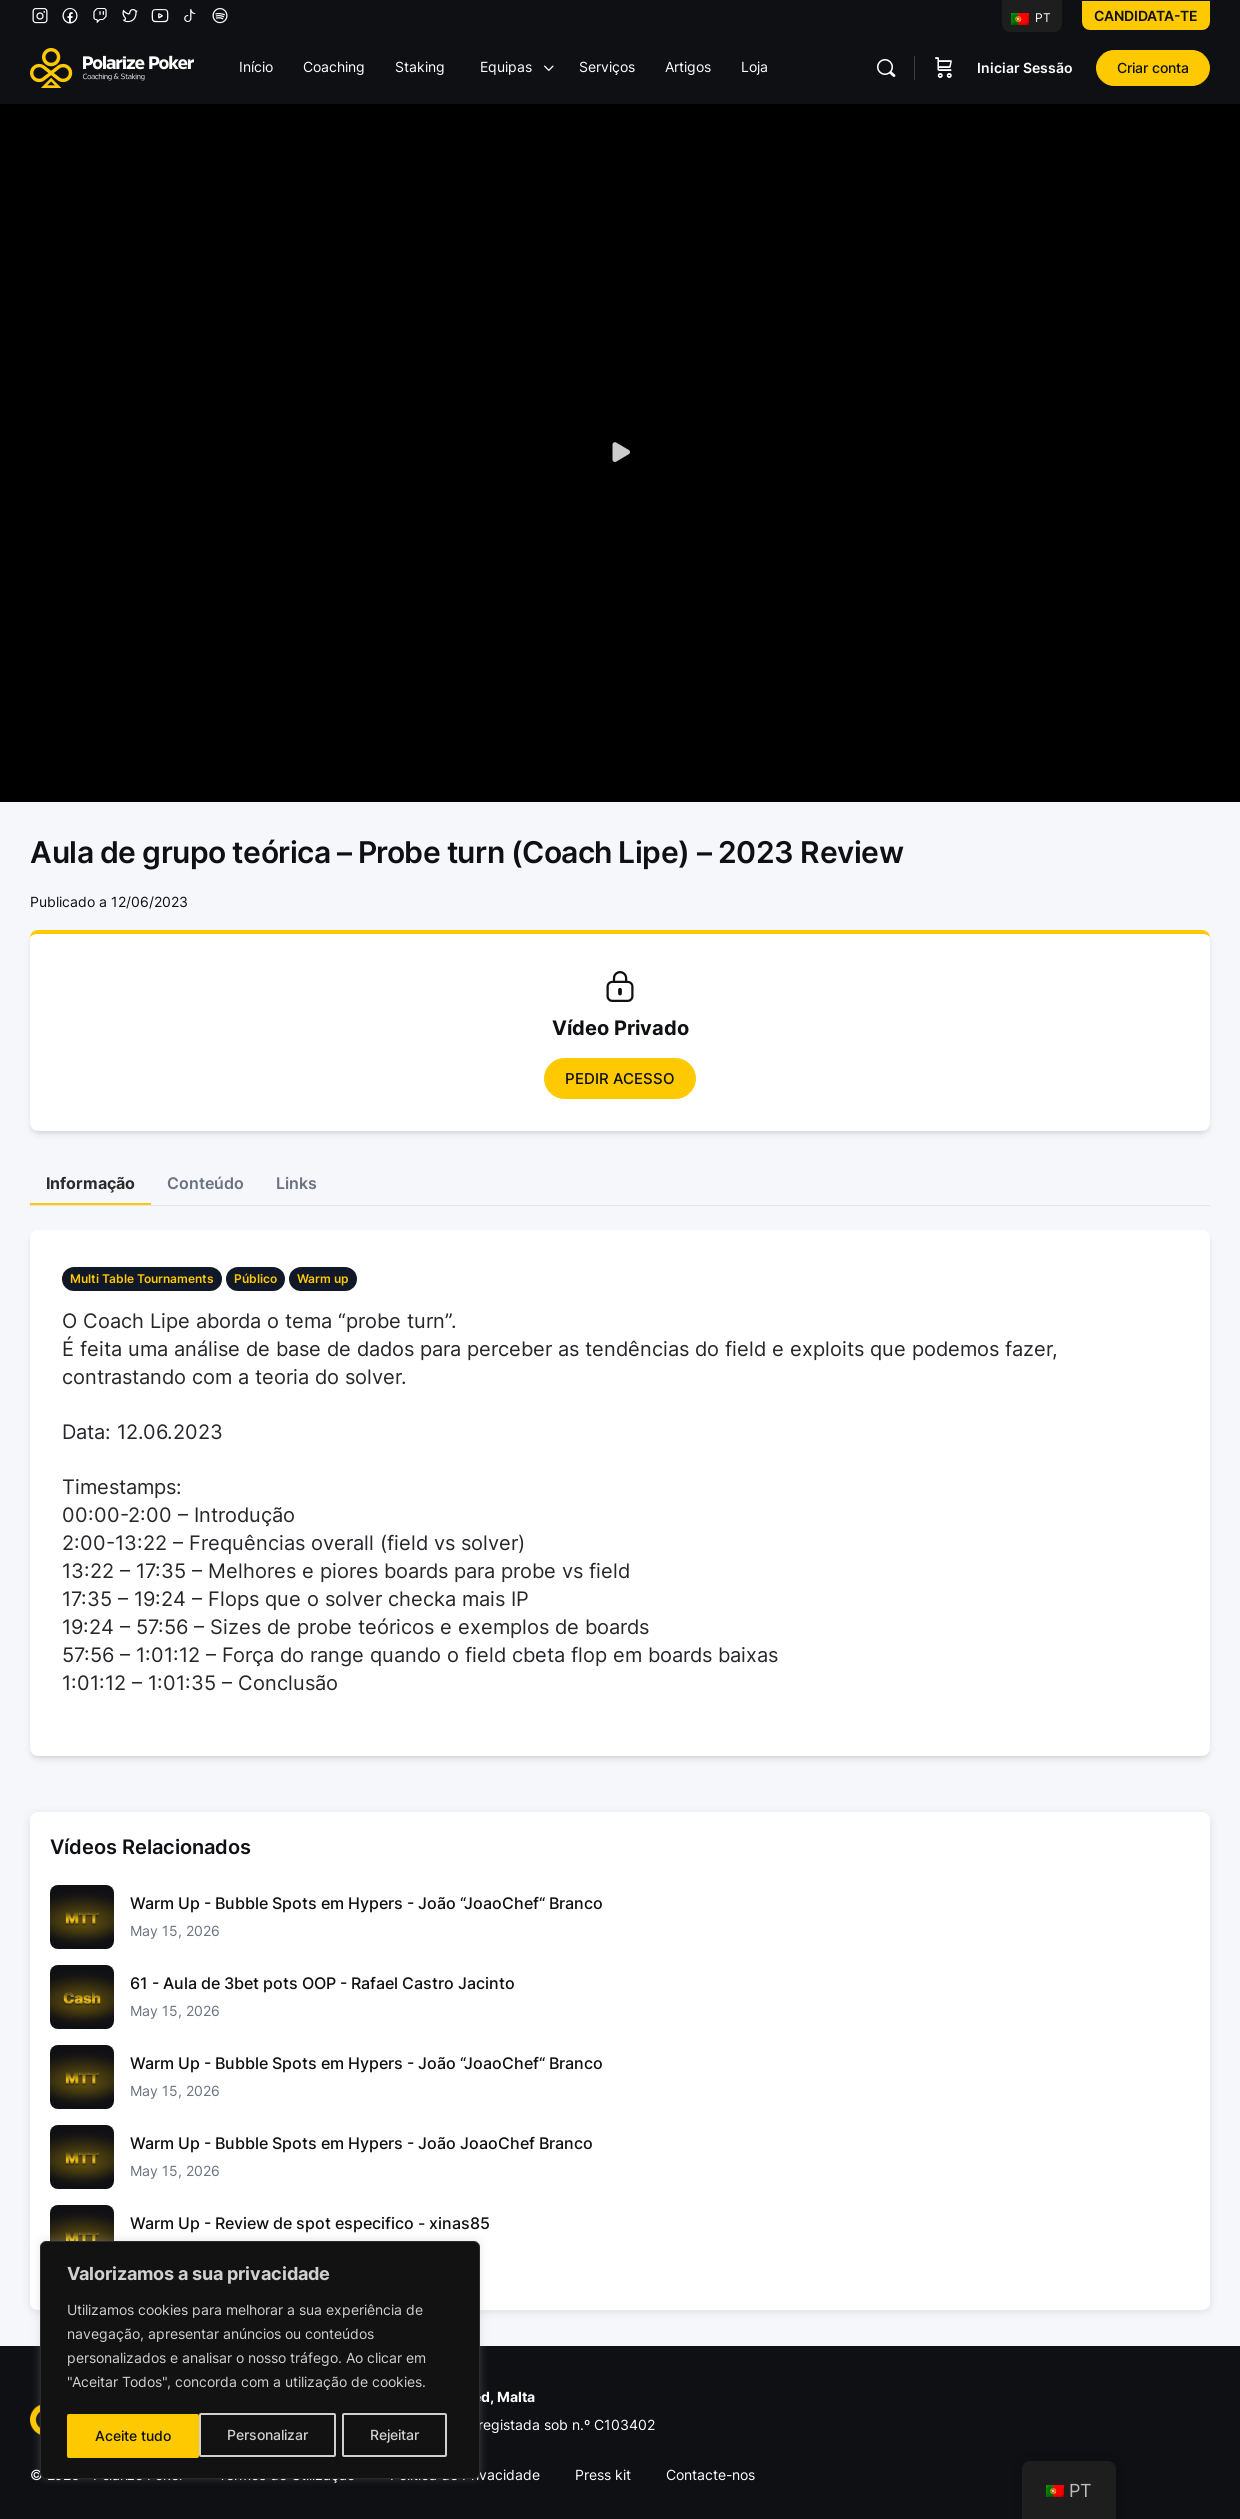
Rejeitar (262, 2435)
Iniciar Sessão (1025, 67)
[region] (260, 2362)
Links (296, 1183)
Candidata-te (1146, 15)
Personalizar (134, 2435)
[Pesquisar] (886, 68)
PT (1031, 17)
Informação (90, 1183)
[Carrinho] (944, 68)
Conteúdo (205, 1183)
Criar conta (1153, 67)
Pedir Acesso (620, 1078)
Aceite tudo (388, 2435)
